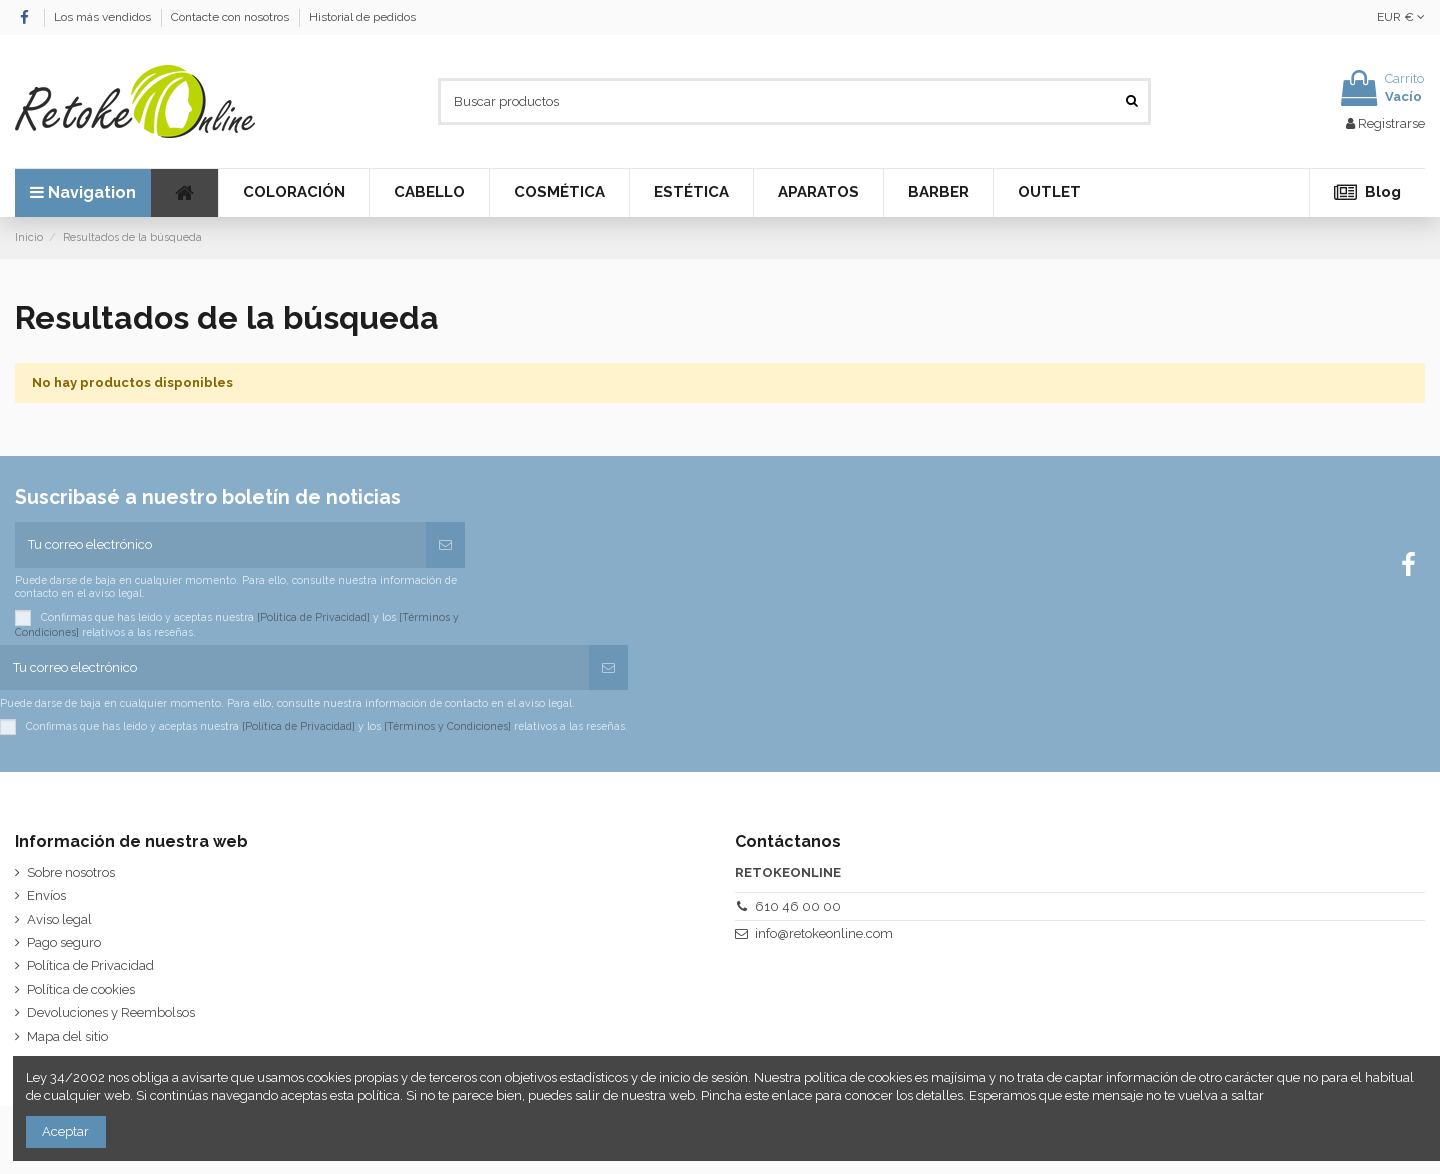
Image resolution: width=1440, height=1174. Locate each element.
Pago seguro (64, 942)
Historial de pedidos (362, 17)
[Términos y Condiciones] (447, 726)
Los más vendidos (104, 17)
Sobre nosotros (71, 872)
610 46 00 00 (798, 906)
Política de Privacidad (90, 965)
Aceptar (65, 1131)
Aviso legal (59, 919)
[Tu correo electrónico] (220, 545)
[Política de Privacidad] (313, 616)
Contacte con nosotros (231, 17)
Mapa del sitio (67, 1036)
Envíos (46, 895)
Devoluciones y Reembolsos (111, 1012)
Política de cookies (81, 989)
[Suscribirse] (445, 545)
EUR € (1401, 17)
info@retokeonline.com (824, 933)
